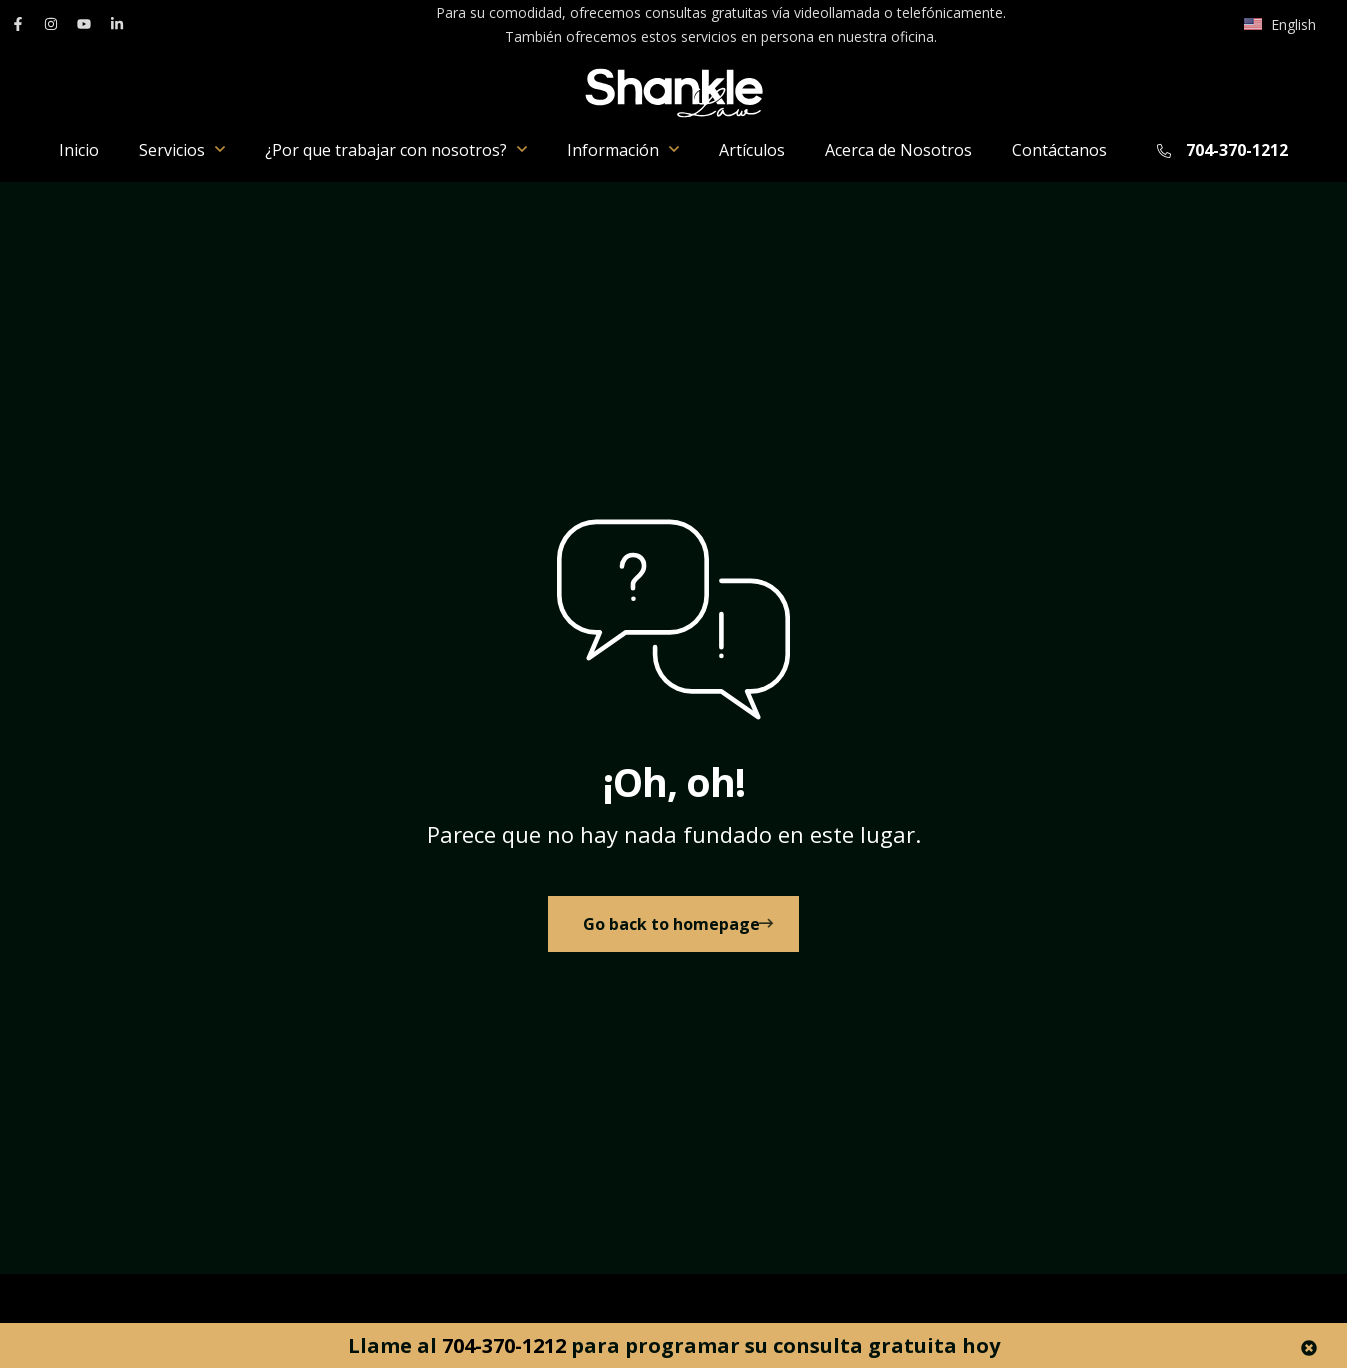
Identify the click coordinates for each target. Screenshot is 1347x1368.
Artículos (752, 150)
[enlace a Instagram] (51, 24)
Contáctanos (1059, 150)
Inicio (79, 150)
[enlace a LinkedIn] (117, 24)
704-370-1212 (1237, 150)
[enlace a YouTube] (84, 24)
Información (623, 150)
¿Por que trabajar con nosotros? (396, 150)
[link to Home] (673, 934)
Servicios (182, 150)
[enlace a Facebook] (18, 24)
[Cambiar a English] (1280, 24)
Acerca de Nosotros (898, 150)
